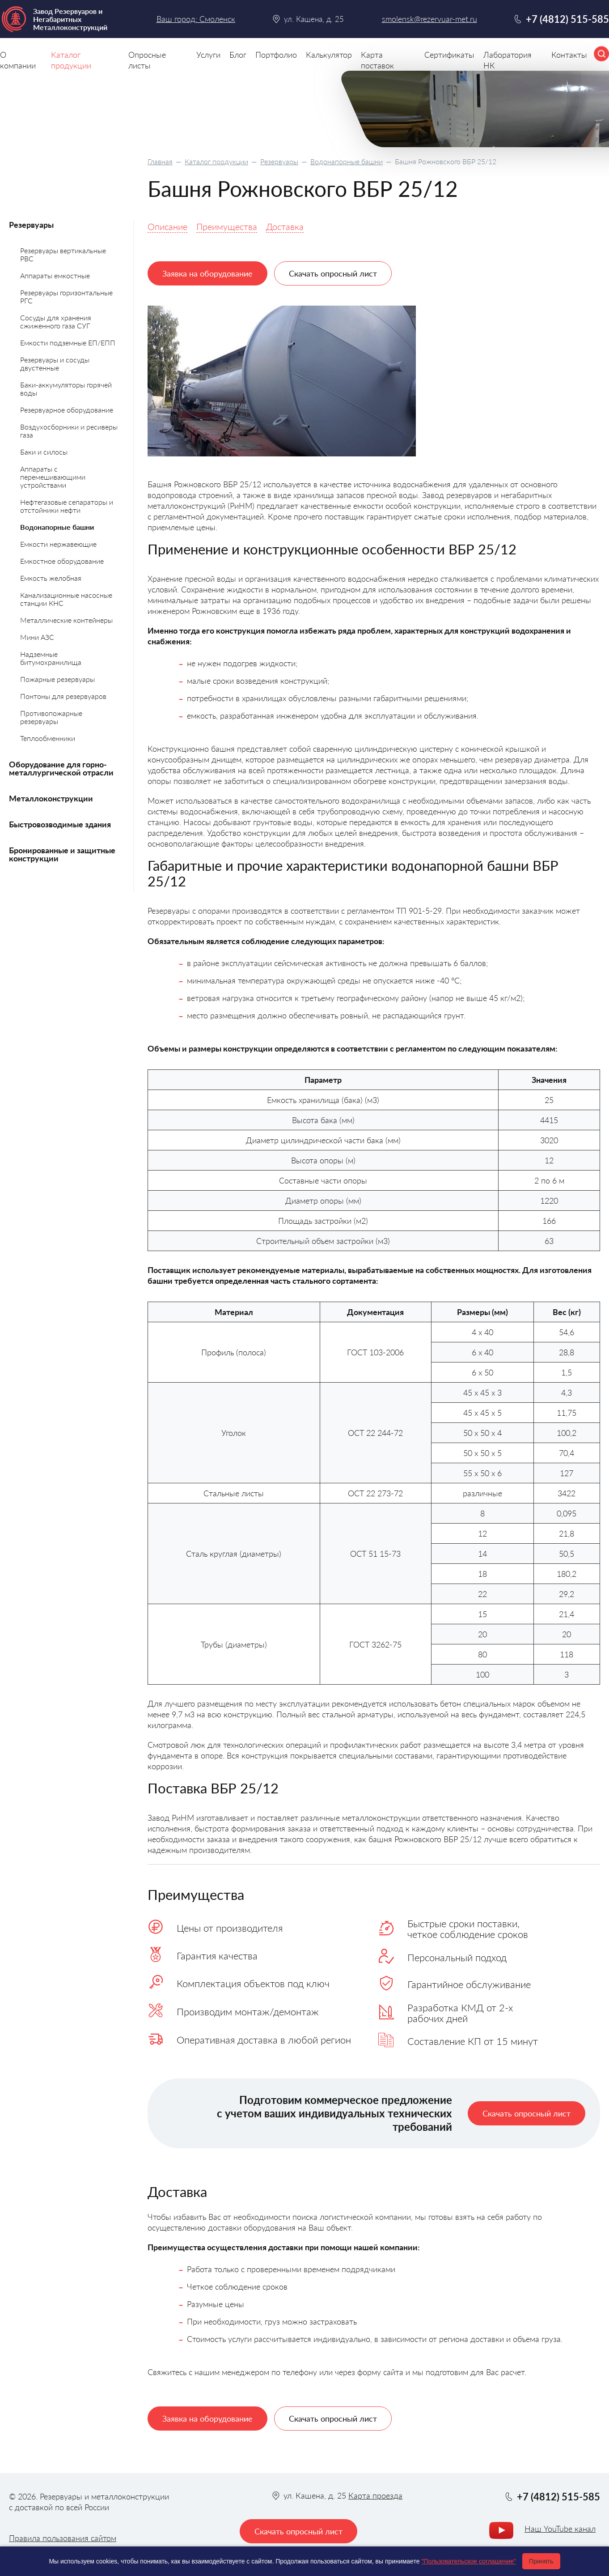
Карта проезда (375, 2495)
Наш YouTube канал (560, 2528)
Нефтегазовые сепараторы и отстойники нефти (66, 506)
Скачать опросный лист (333, 273)
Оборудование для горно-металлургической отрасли (61, 768)
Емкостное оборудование (62, 561)
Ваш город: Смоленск (195, 19)
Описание (167, 226)
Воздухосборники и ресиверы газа (69, 430)
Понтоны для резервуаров (63, 696)
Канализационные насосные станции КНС (66, 599)
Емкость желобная (50, 578)
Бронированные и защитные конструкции (62, 854)
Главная (160, 161)
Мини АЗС (37, 637)
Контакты (569, 55)
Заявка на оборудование (207, 273)
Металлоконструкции (51, 798)
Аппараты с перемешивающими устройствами (52, 476)
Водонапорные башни (346, 161)
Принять (541, 2561)
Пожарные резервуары (57, 679)
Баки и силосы (44, 451)
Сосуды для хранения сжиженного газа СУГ (55, 321)
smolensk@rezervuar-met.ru (429, 19)
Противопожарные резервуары (51, 717)
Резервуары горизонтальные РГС (66, 296)
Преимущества (226, 226)
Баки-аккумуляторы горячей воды (66, 388)
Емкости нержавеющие (58, 544)
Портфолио (276, 55)
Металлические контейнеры (66, 620)
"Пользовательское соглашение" (468, 2561)
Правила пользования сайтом (62, 2538)
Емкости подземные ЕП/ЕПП (67, 342)
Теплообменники (47, 738)
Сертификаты (449, 55)
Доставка (285, 226)
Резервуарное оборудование (66, 409)
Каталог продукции (216, 161)
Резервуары (279, 161)
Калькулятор (329, 55)
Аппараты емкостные (55, 275)
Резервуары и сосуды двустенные (54, 363)
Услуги (208, 55)
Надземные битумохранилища (50, 658)
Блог (237, 55)
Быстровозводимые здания (60, 824)
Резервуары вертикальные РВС (63, 254)
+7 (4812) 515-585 (567, 19)
